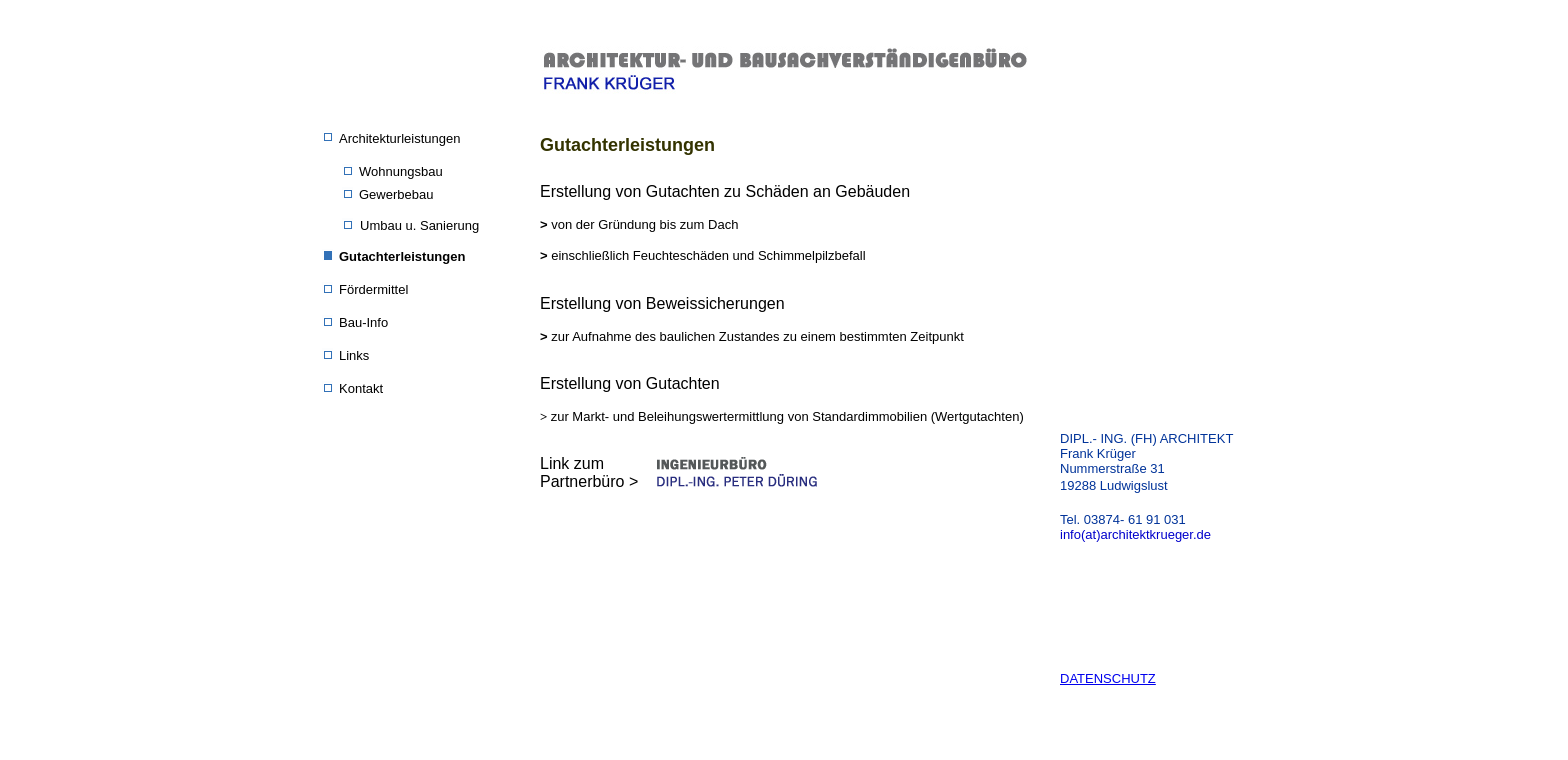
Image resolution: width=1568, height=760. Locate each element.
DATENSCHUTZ (1108, 678)
